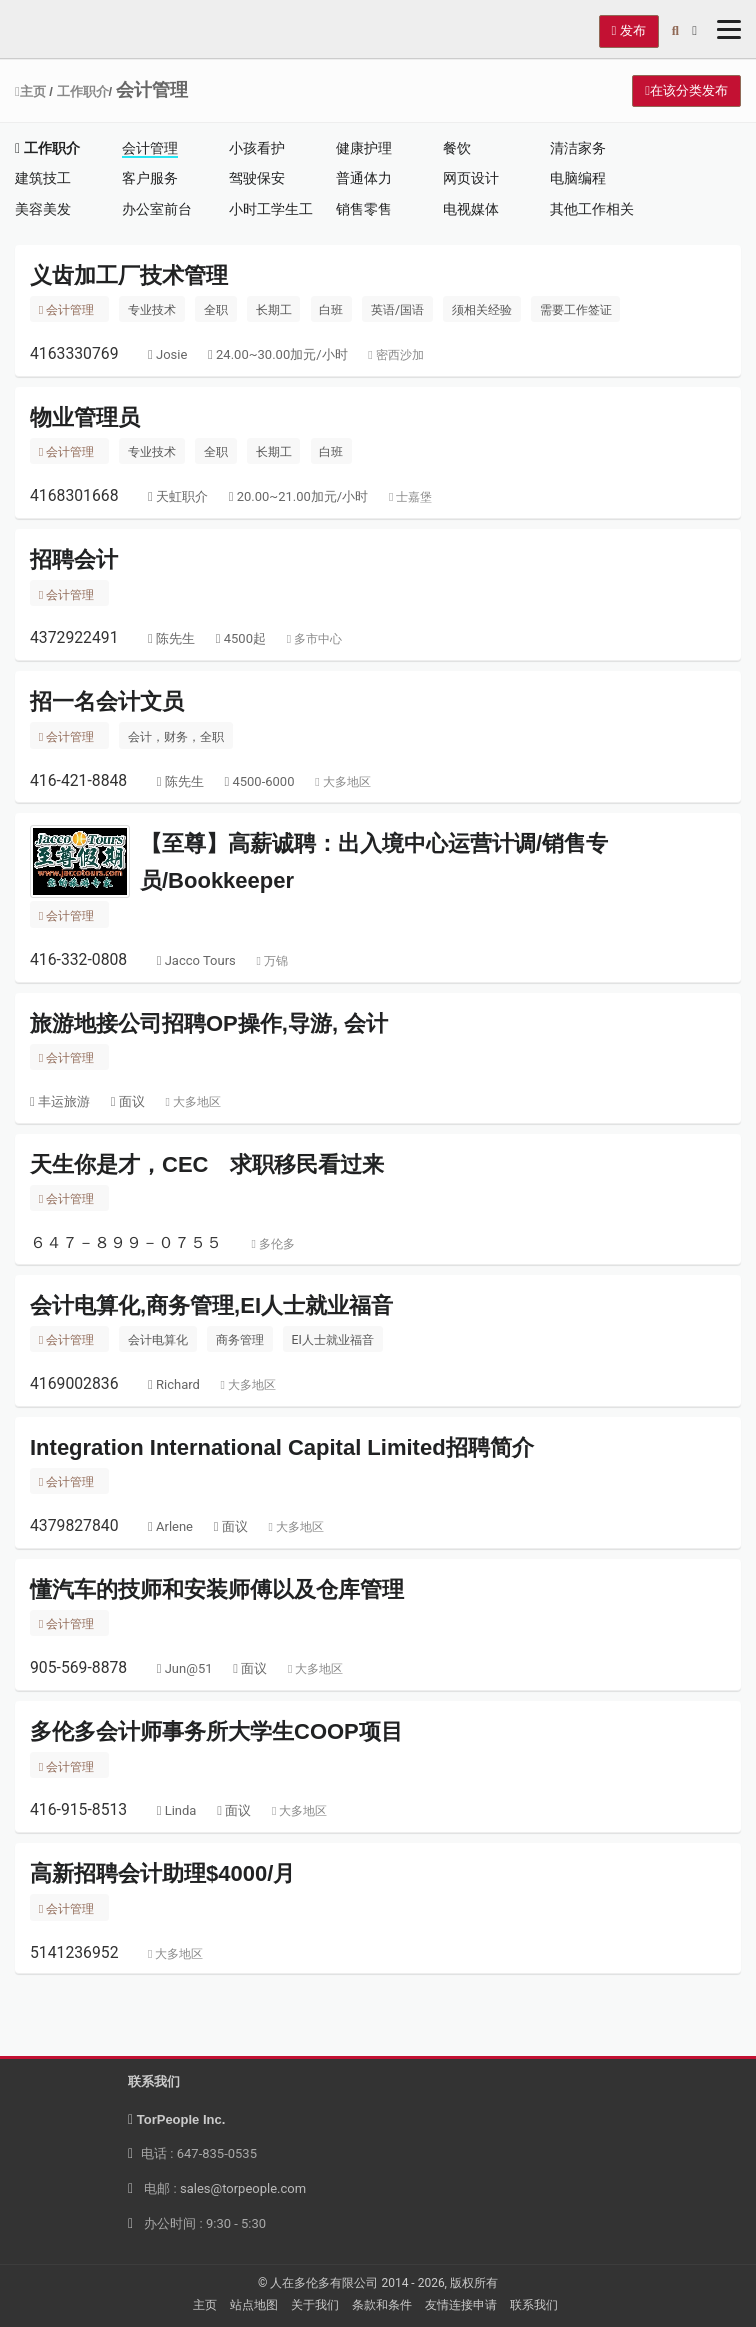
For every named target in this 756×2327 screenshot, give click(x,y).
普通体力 (364, 178)
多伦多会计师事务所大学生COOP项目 (216, 1731)
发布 (629, 30)
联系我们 (534, 2305)
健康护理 (364, 148)
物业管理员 (85, 417)
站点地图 (254, 2305)
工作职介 (83, 91)
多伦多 (272, 1244)
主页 (30, 91)
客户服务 (150, 178)
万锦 (272, 961)
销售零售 (364, 209)
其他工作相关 (592, 209)
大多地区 (342, 782)
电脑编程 (578, 178)
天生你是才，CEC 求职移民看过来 (207, 1164)
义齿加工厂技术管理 (129, 275)
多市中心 (314, 639)
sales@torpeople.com (243, 2188)
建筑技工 (43, 178)
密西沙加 (395, 355)
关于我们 (315, 2305)
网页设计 (471, 178)
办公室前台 (157, 209)
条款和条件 (382, 2305)
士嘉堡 (410, 497)
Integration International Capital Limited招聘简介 (282, 1447)
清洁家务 (578, 148)
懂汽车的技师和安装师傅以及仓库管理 (217, 1589)
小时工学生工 (271, 209)
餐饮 (457, 148)
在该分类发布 (686, 90)
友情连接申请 (461, 2305)
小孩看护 (257, 148)
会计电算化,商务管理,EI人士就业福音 (211, 1305)
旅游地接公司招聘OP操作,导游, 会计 (209, 1023)
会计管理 (150, 148)
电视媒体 (471, 209)
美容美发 (43, 209)
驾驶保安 (257, 178)
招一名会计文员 (107, 701)
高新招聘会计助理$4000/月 (162, 1873)
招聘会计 (74, 559)
